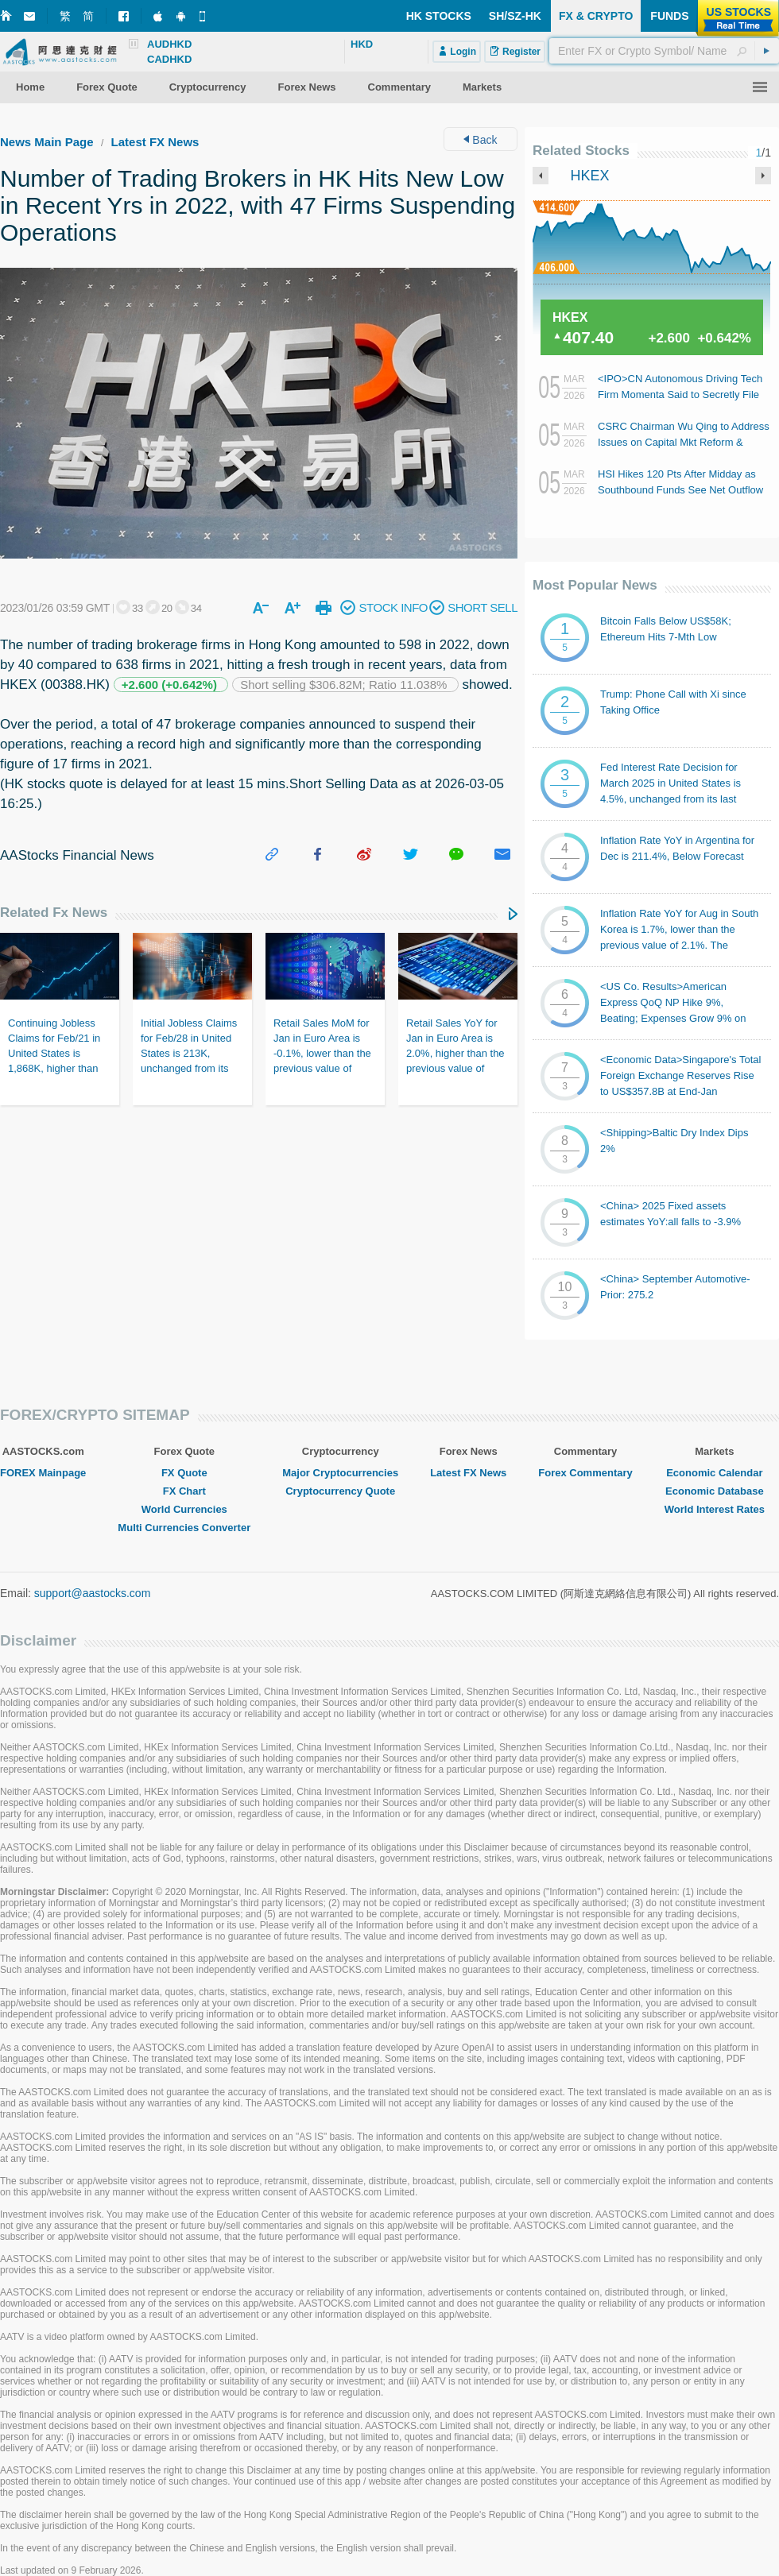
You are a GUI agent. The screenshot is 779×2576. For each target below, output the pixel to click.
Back (480, 139)
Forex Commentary (585, 1473)
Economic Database (714, 1491)
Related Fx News (53, 912)
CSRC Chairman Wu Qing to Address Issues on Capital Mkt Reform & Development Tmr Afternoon (683, 442)
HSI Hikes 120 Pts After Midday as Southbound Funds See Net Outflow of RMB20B (680, 490)
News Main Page (47, 142)
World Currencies (184, 1509)
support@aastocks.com (92, 1593)
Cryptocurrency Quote (340, 1491)
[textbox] (664, 51)
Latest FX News (155, 142)
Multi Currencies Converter (184, 1528)
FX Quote (184, 1473)
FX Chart (184, 1491)
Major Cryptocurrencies (340, 1473)
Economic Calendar (714, 1473)
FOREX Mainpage (43, 1473)
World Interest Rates (715, 1509)
